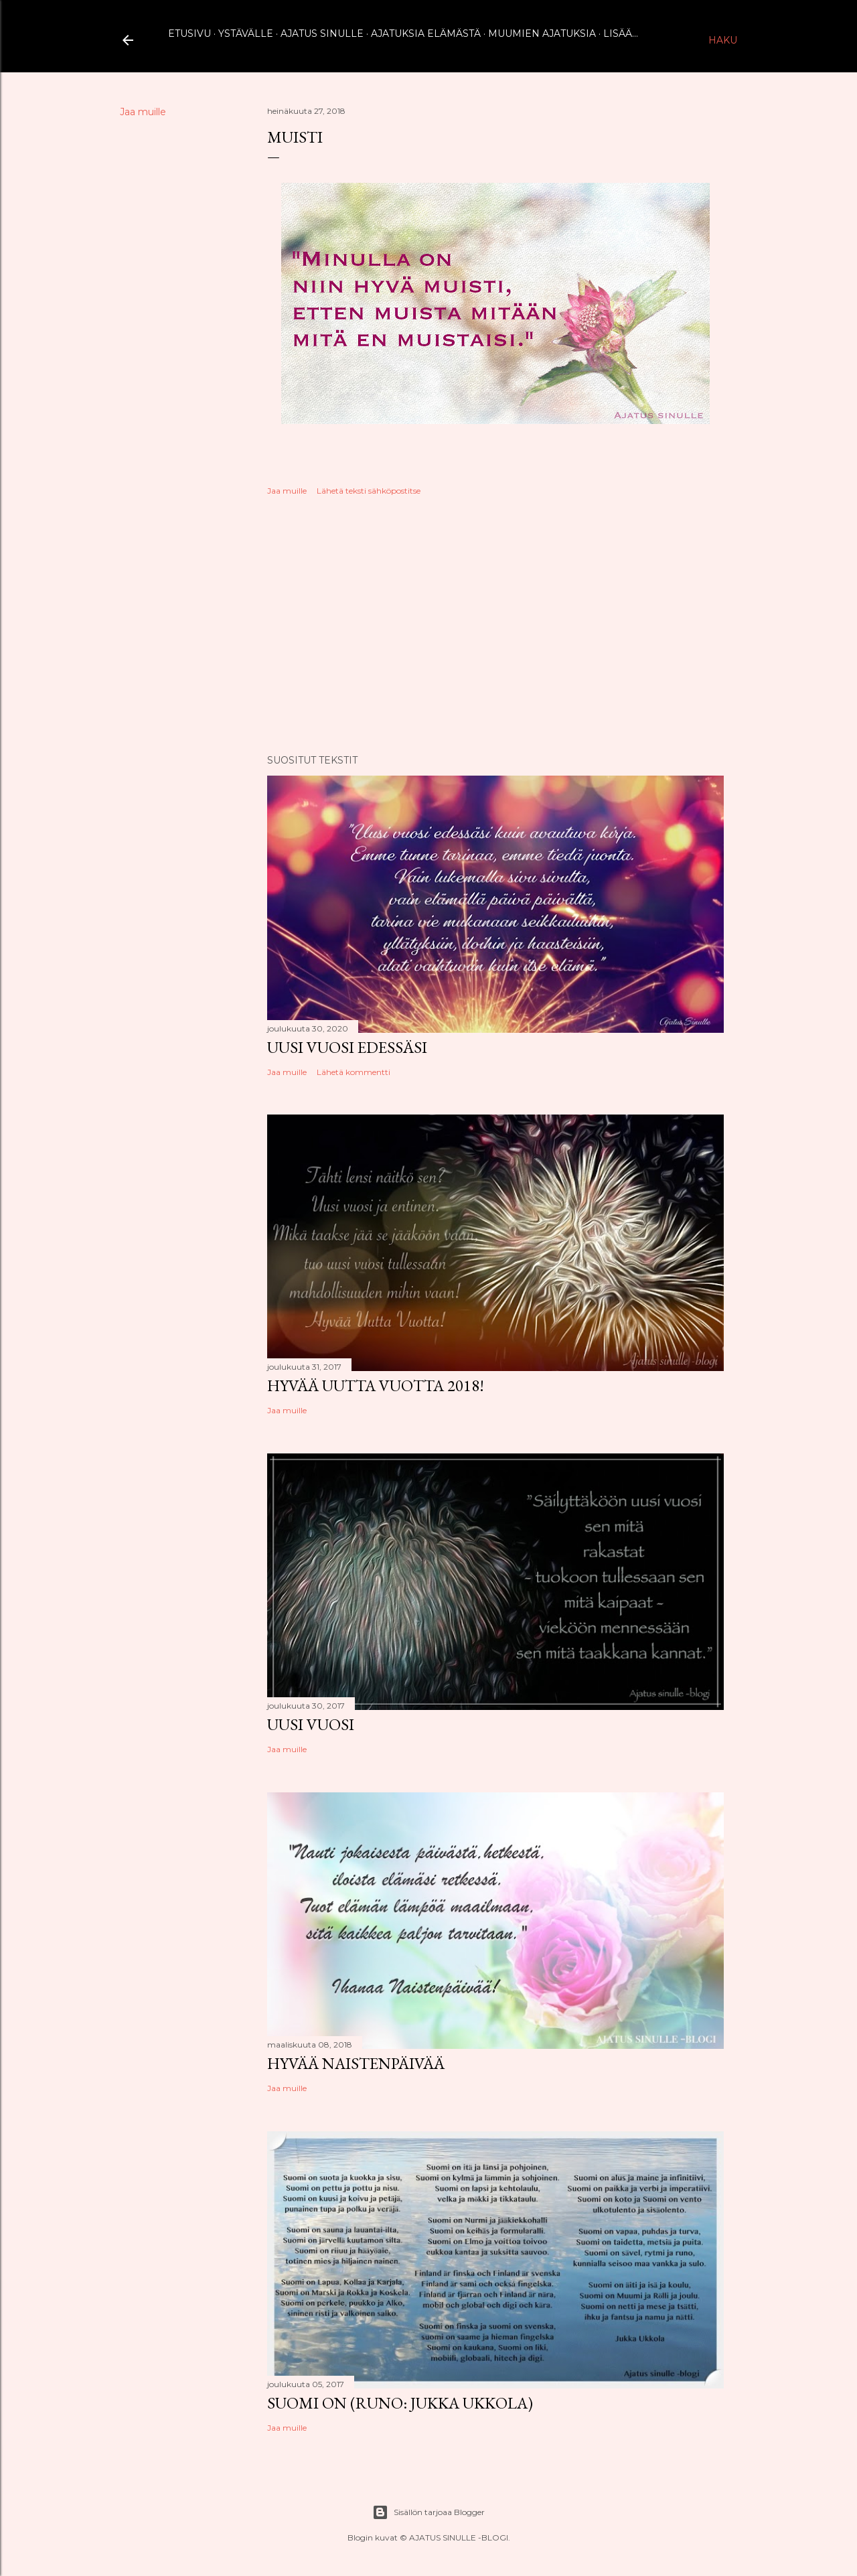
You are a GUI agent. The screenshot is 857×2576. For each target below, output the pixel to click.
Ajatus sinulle (322, 33)
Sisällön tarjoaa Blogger (428, 2512)
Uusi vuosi (310, 1724)
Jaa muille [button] (143, 112)
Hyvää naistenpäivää (356, 2063)
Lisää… (620, 33)
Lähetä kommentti (353, 1072)
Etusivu (189, 33)
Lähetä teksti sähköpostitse (368, 491)
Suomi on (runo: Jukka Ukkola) (400, 2402)
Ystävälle (245, 33)
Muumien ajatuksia (542, 33)
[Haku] (722, 40)
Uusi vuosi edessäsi (347, 1047)
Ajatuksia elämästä (426, 33)
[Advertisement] (495, 627)
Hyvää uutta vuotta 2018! (375, 1385)
